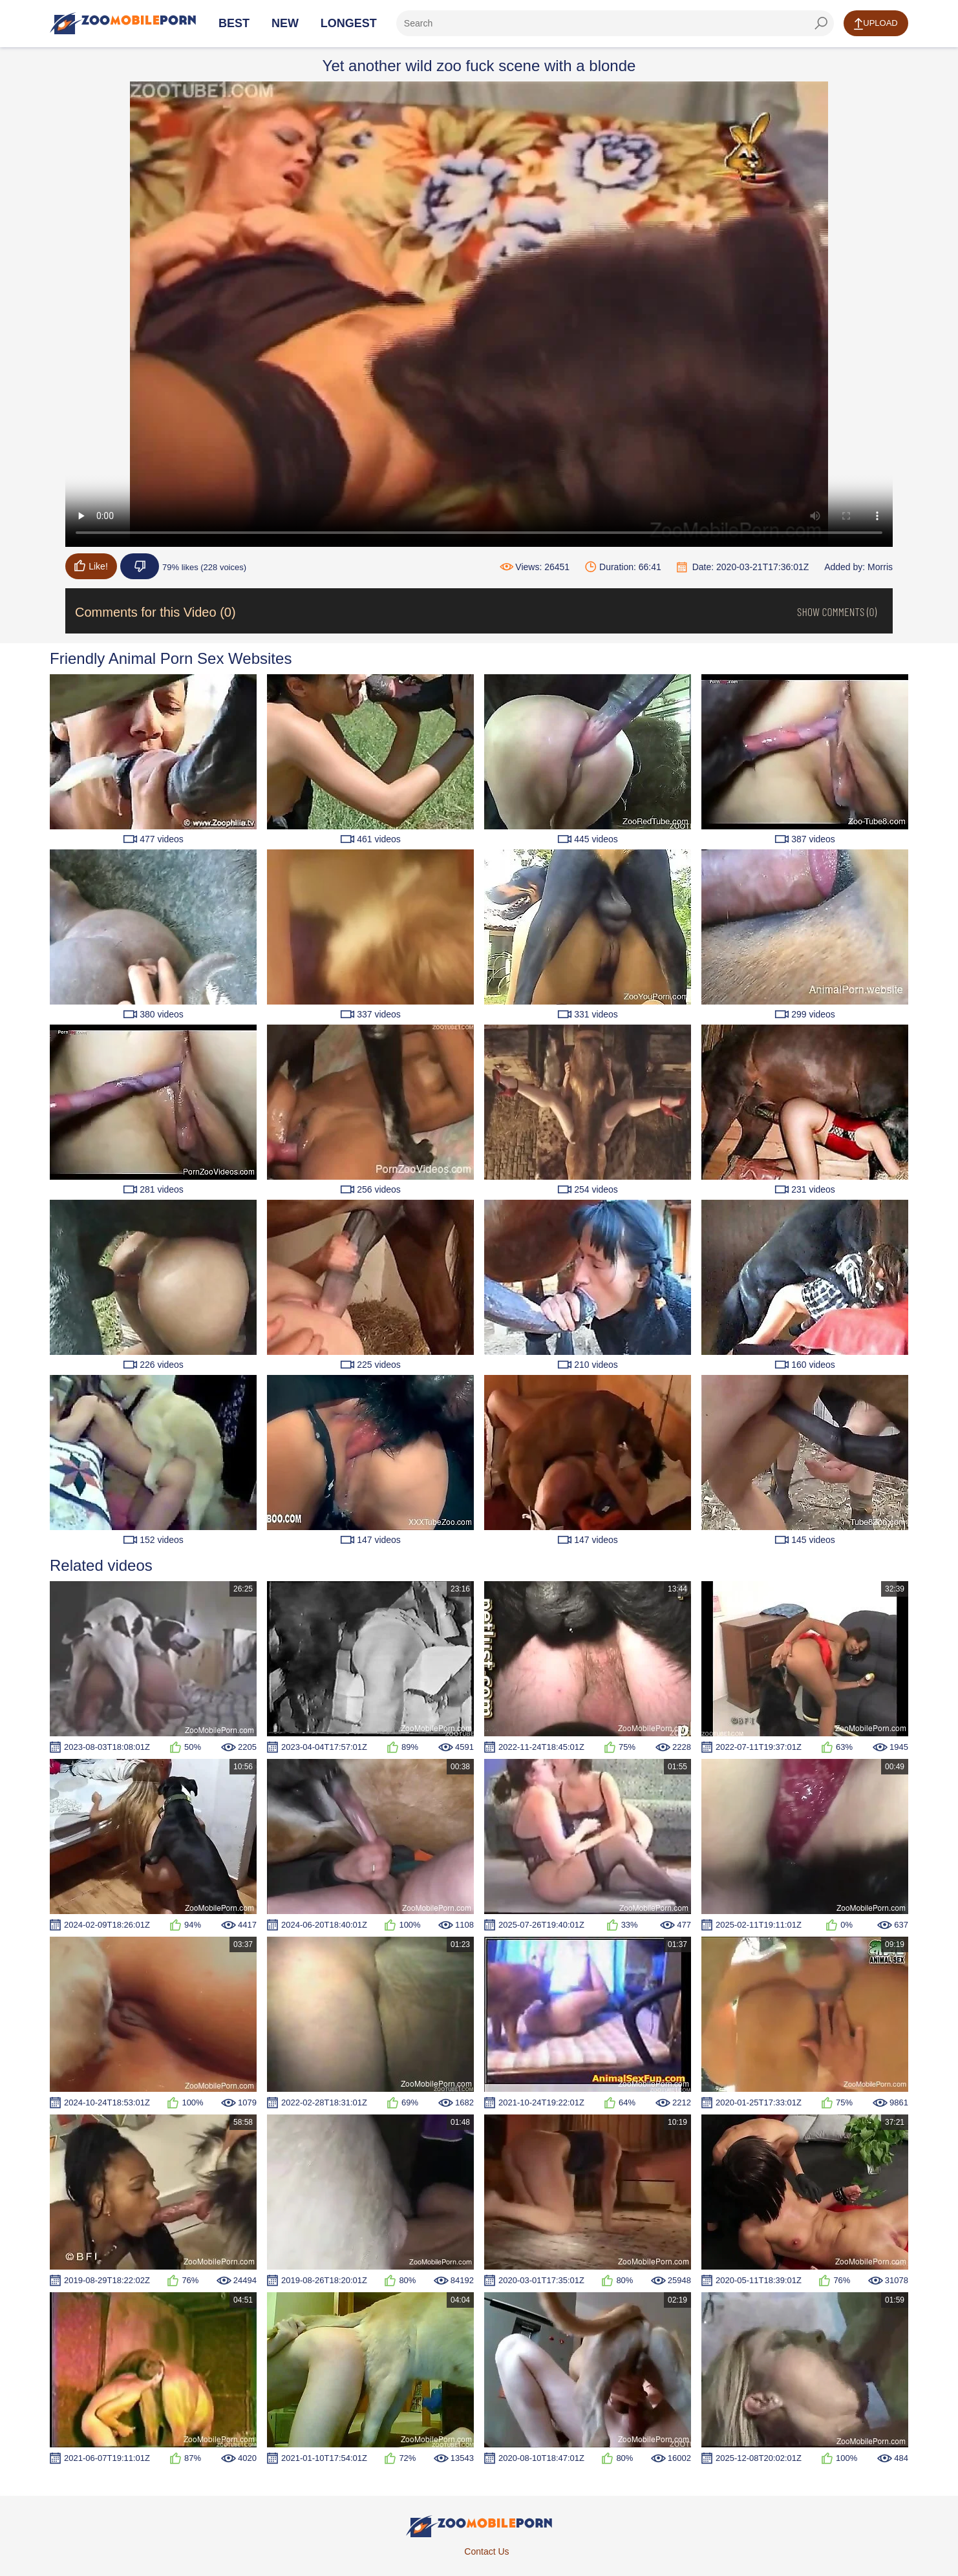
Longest (349, 23)
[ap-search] (615, 23)
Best (234, 23)
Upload (875, 23)
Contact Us (486, 2551)
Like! (91, 565)
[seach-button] (821, 23)
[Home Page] (123, 23)
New (285, 23)
